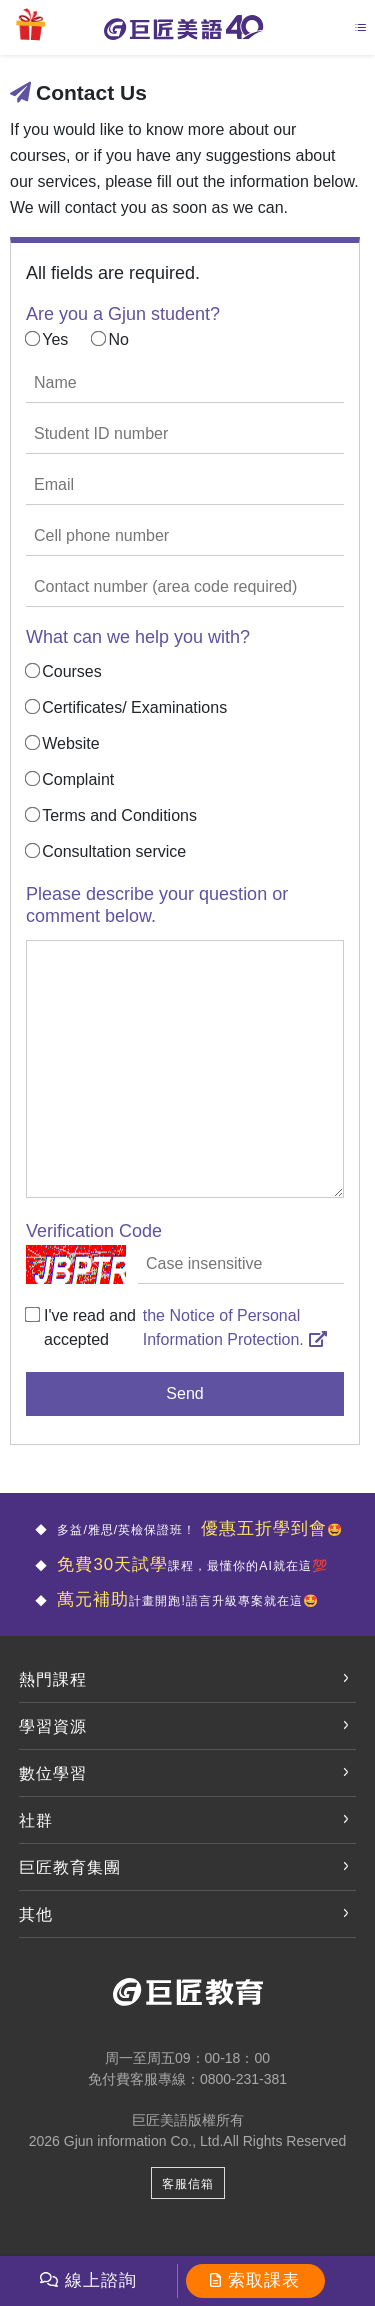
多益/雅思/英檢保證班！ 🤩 (182, 1530)
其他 (36, 1914)
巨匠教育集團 (70, 1867)
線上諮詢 (101, 2280)
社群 (36, 1820)
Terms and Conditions (119, 815)
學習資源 (53, 1726)
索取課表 (264, 2280)
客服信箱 (188, 2187)
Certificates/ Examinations (134, 707)
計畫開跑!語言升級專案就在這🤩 (185, 1601)
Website (71, 743)
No (118, 339)
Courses (72, 671)
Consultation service (114, 851)
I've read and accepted (90, 1327)
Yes (55, 339)
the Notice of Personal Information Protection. (235, 1327)
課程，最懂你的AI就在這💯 (183, 1566)
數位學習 (53, 1773)
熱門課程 (53, 1679)
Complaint (78, 779)
